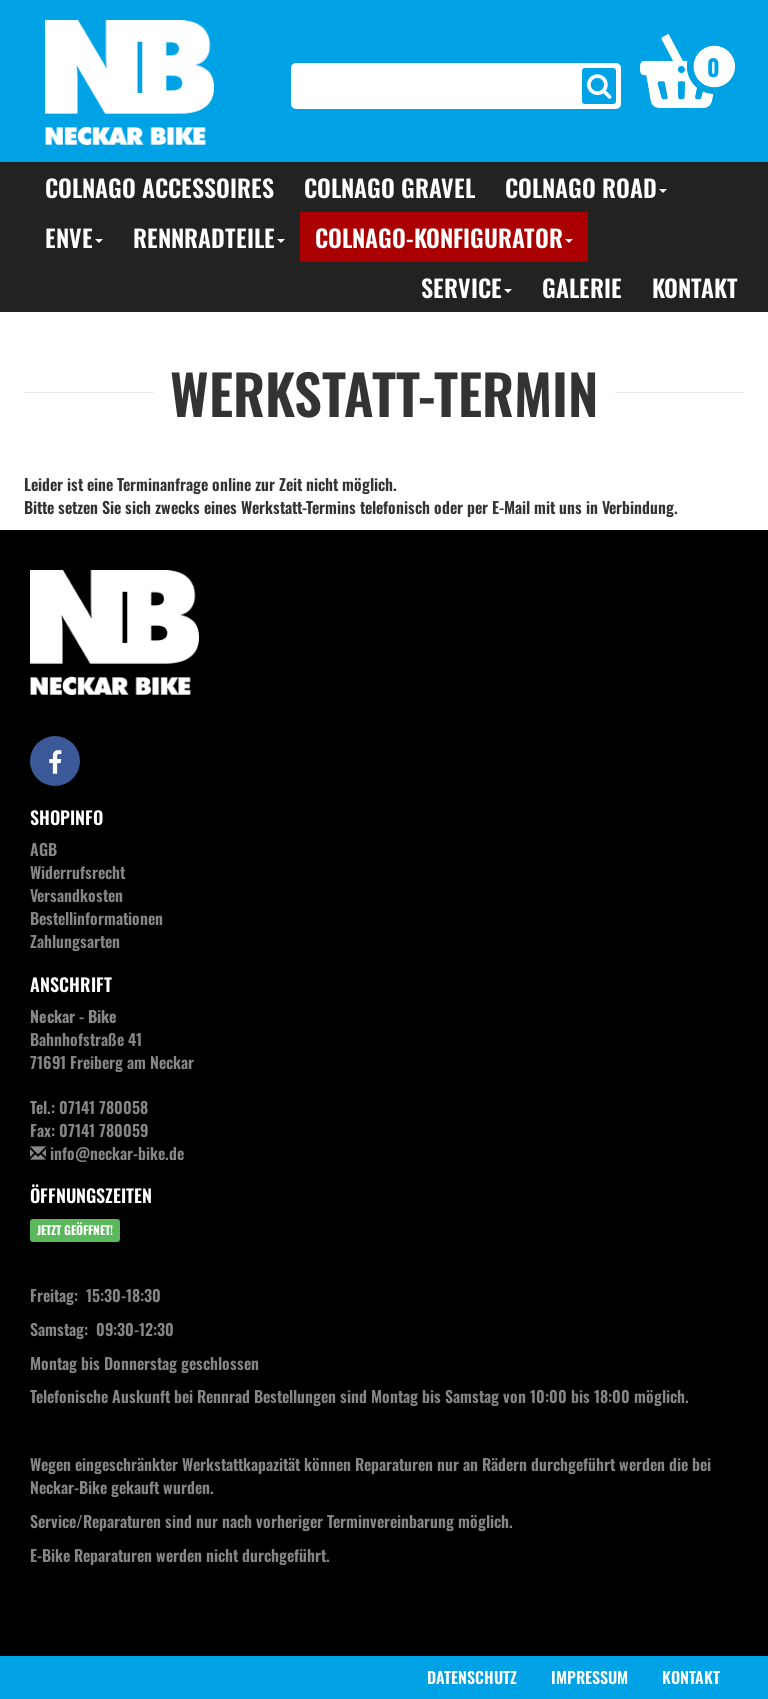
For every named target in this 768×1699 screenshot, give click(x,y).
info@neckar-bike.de (117, 1153)
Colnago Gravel (389, 187)
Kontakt (695, 287)
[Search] (439, 86)
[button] (688, 69)
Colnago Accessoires (159, 187)
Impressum (589, 1677)
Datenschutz (472, 1677)
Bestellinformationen (96, 918)
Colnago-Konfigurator (444, 237)
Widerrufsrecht (77, 872)
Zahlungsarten (75, 941)
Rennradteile (209, 237)
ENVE (74, 237)
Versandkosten (76, 895)
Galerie (582, 287)
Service (466, 287)
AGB (43, 849)
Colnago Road (586, 187)
